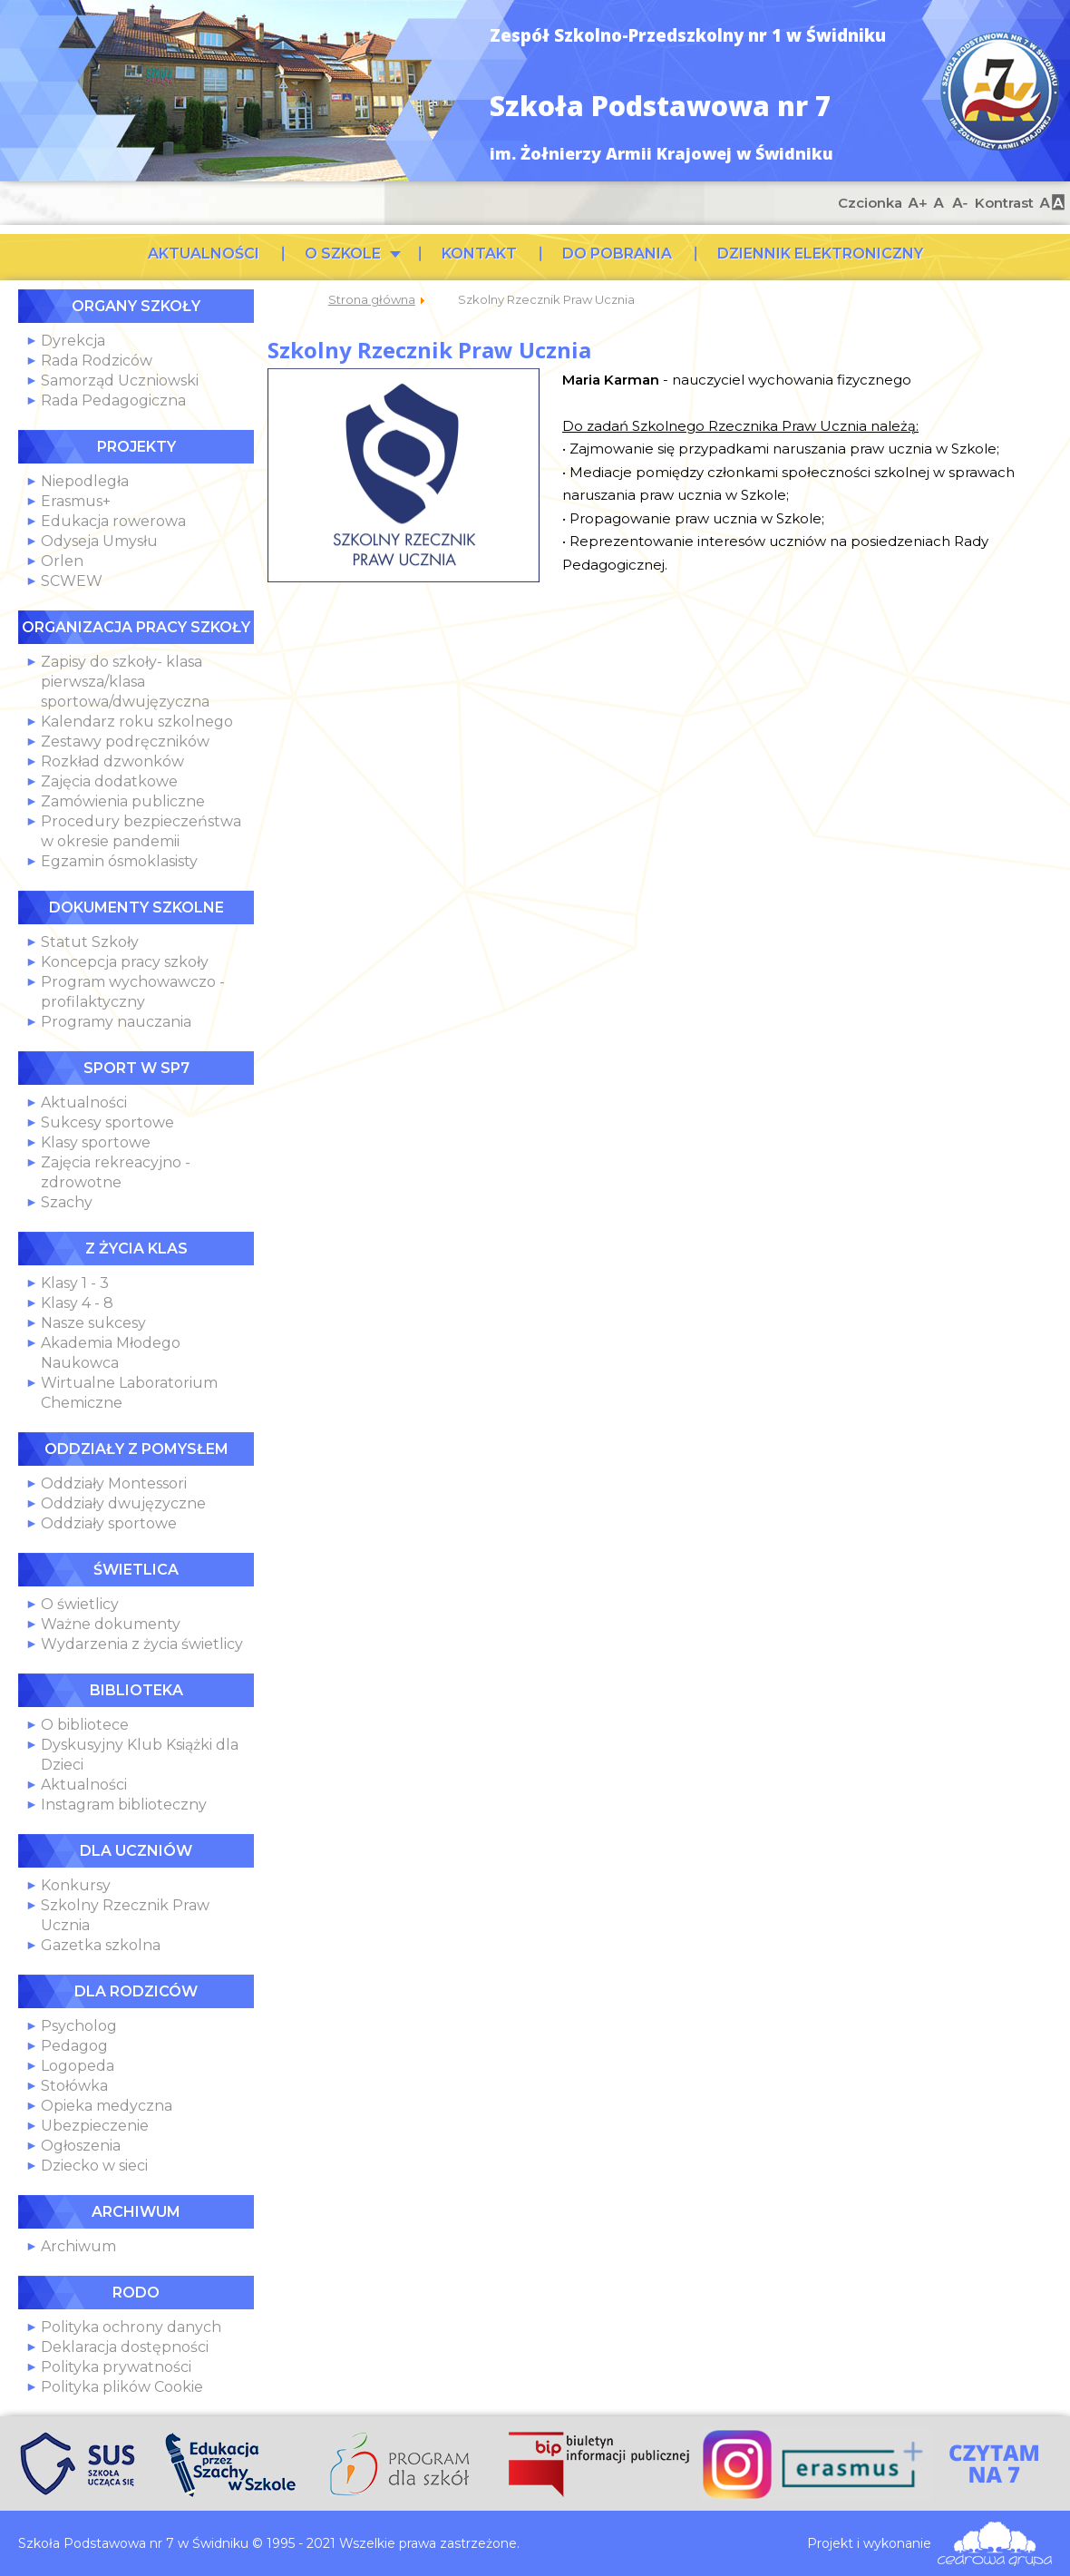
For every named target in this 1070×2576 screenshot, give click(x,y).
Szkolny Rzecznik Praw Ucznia (429, 350)
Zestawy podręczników (125, 741)
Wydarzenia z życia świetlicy (142, 1644)
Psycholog (79, 2025)
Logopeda (77, 2065)
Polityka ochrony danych (131, 2327)
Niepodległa (85, 481)
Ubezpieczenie (95, 2125)
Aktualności (84, 1102)
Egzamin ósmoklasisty (119, 861)
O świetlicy (80, 1604)
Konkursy (76, 1885)
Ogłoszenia (81, 2145)
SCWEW (71, 581)
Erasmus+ (76, 501)
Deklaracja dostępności (125, 2347)
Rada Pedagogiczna (113, 400)
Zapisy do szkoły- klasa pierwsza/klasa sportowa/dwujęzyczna (125, 681)
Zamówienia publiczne (123, 801)
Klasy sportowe (96, 1142)
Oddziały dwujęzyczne (123, 1503)
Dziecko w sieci (94, 2165)
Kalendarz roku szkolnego (137, 721)
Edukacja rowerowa (113, 521)
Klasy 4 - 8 (77, 1303)
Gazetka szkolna (100, 1945)
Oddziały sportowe (109, 1523)
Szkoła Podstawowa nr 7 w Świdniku (999, 91)
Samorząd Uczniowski (120, 380)
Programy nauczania (116, 1021)
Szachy (66, 1202)
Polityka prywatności (116, 2367)
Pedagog (74, 2045)
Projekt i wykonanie (869, 2543)
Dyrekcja (73, 340)
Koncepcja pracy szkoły (125, 962)
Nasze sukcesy (93, 1323)
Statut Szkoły (90, 942)
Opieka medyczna (106, 2105)
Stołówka (74, 2085)
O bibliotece (85, 1724)
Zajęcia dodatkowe (109, 781)
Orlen (62, 561)
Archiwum (78, 2246)
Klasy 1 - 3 (75, 1283)
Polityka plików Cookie (122, 2386)
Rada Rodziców (96, 360)
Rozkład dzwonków (112, 761)
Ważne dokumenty (110, 1624)
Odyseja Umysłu (99, 541)
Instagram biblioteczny (124, 1804)
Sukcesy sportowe (107, 1122)
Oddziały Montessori (114, 1483)
